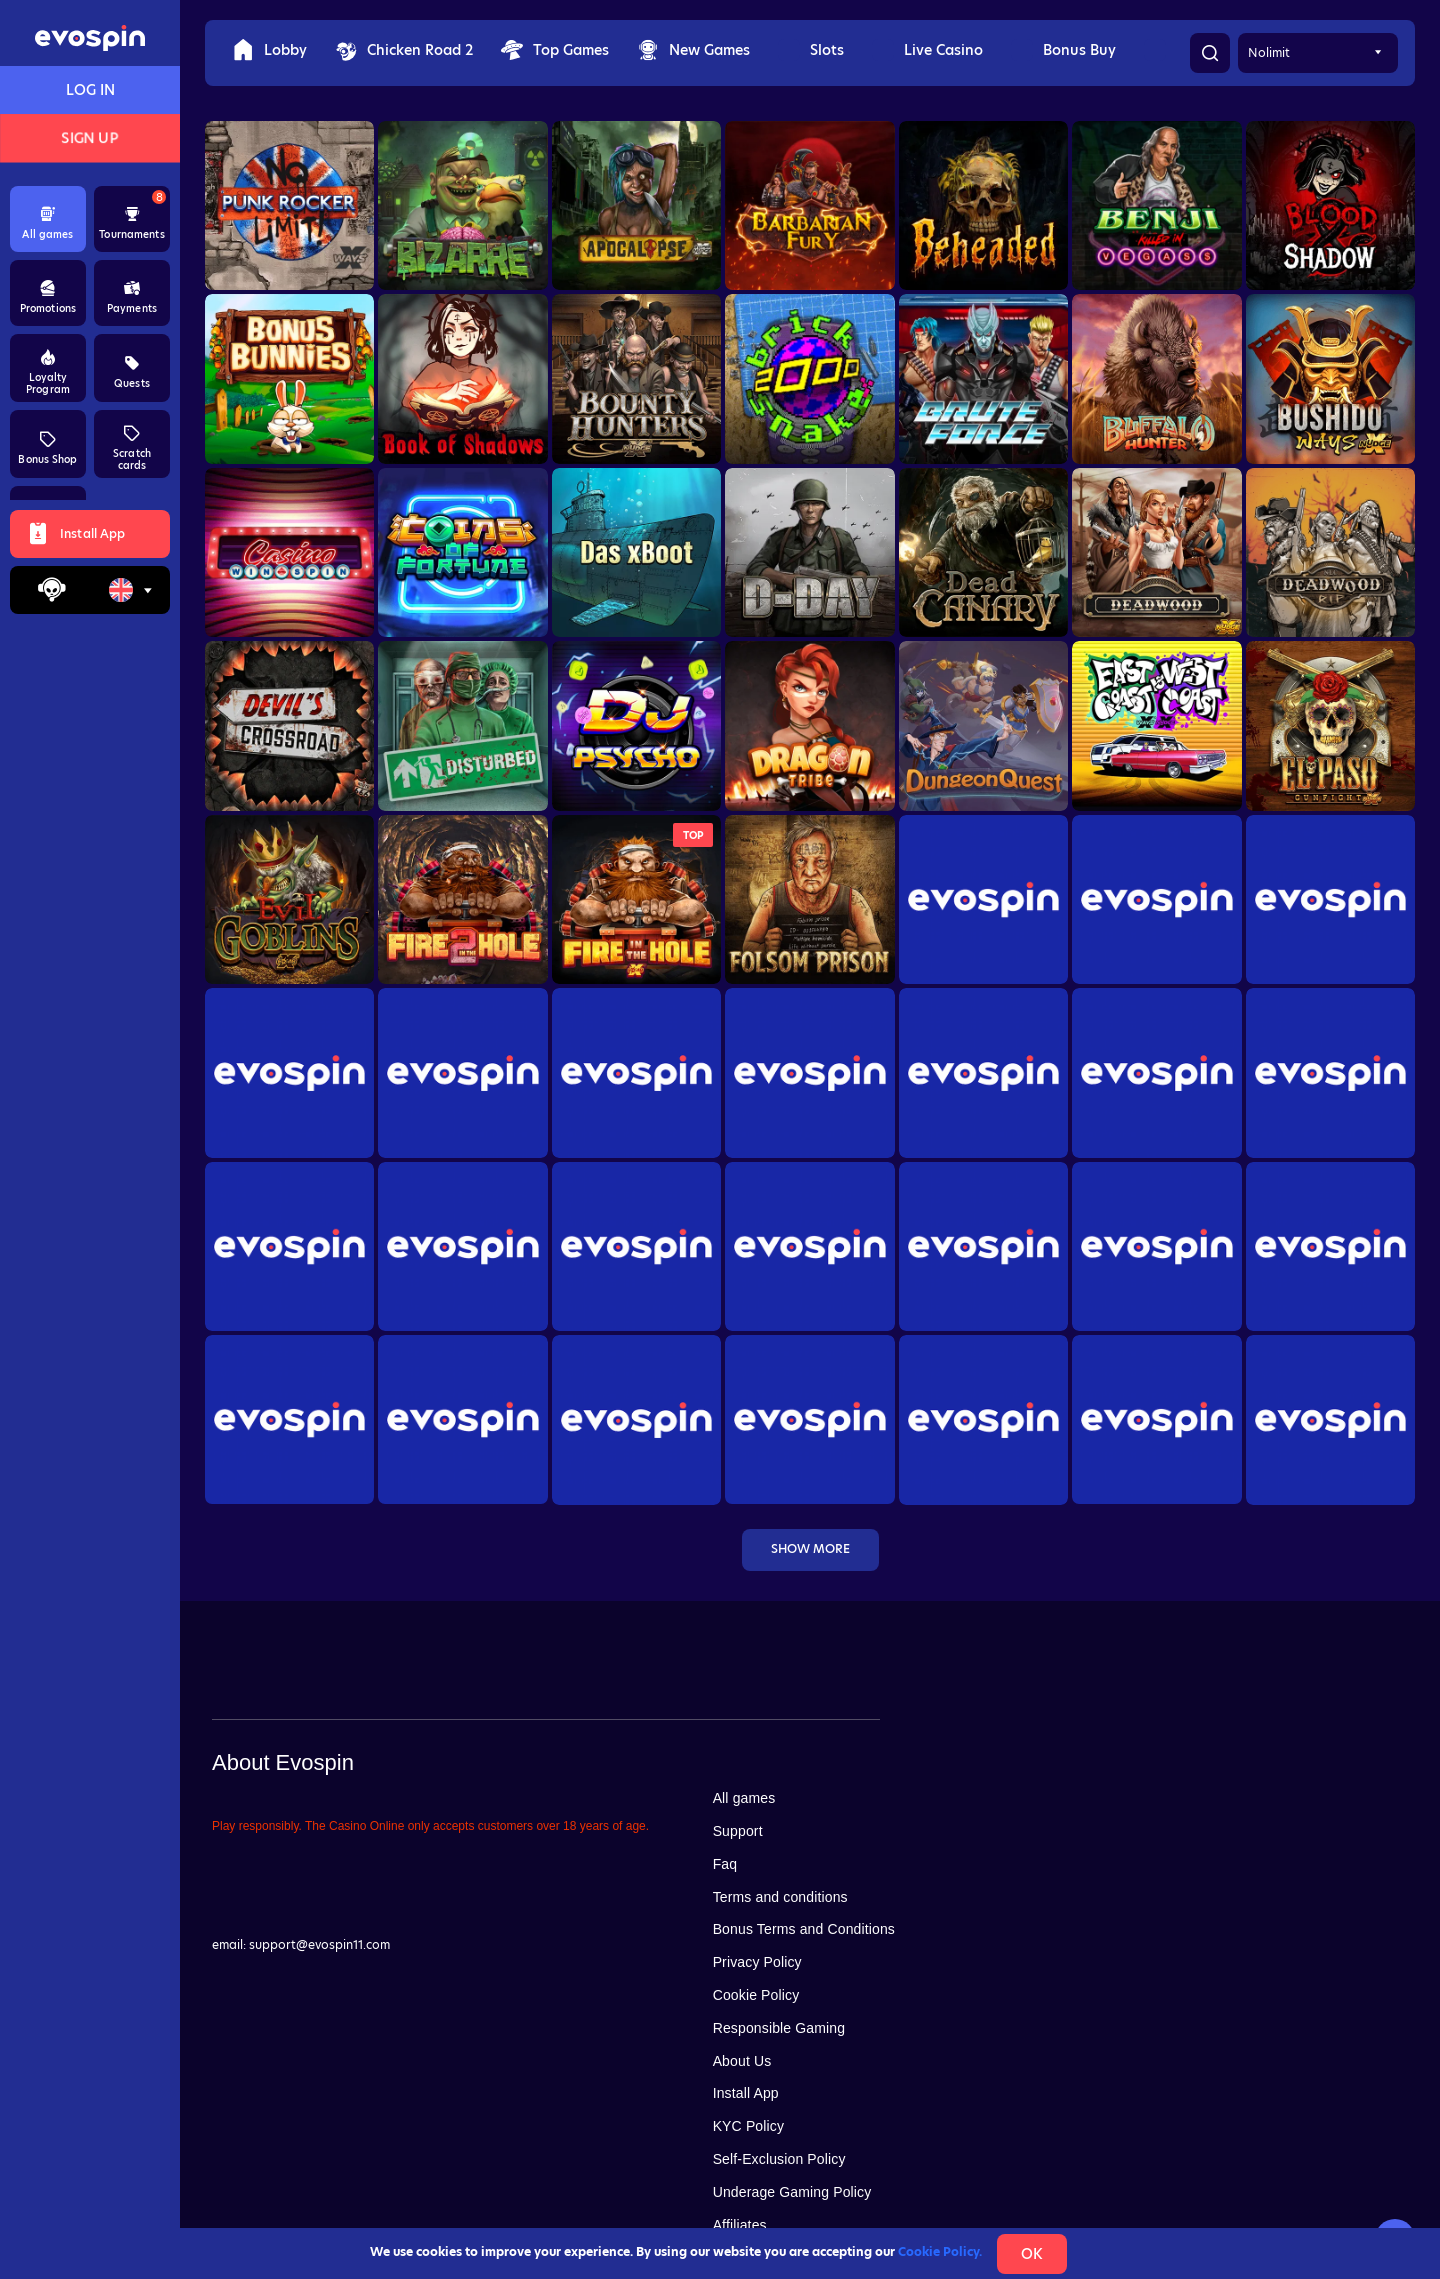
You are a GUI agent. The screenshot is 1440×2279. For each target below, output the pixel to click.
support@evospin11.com (319, 1944)
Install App (746, 2093)
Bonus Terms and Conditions (804, 1929)
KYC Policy (748, 2126)
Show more (810, 1548)
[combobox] (130, 590)
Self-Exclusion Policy (779, 2159)
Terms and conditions (780, 1897)
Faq (725, 1864)
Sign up (90, 138)
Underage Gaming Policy (792, 2192)
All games (744, 1798)
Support (738, 1831)
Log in (90, 90)
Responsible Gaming (779, 2028)
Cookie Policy (756, 1995)
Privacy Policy (757, 1962)
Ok (1032, 2254)
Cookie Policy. (940, 2251)
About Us (742, 2061)
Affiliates (740, 2225)
